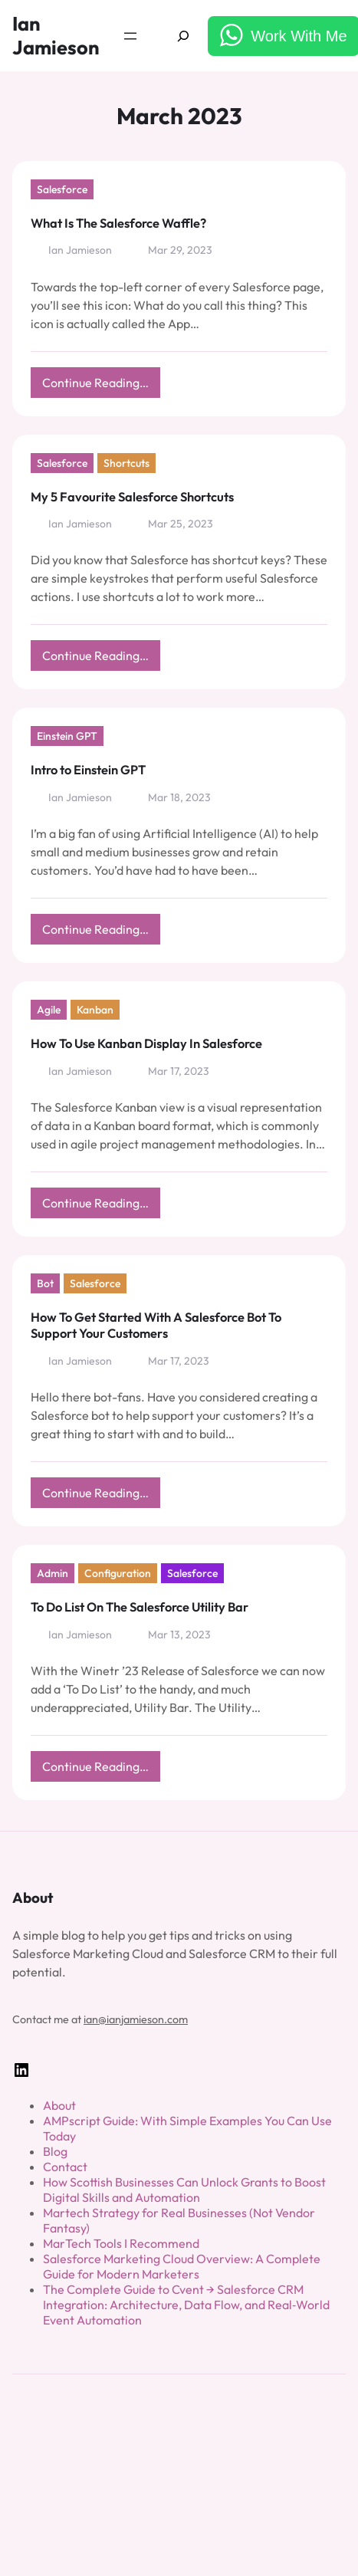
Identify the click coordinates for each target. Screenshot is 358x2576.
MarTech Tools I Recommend (121, 2243)
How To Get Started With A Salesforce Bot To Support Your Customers (156, 1325)
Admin (52, 1573)
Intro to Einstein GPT (88, 769)
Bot (45, 1283)
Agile (49, 1010)
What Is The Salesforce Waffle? (118, 223)
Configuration (117, 1573)
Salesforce (62, 189)
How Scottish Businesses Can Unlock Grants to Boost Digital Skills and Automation (184, 2189)
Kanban (95, 1010)
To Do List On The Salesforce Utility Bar (139, 1607)
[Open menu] (130, 36)
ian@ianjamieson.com (136, 2019)
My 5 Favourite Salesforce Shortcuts (132, 496)
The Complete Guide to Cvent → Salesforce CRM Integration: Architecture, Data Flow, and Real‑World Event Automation (186, 2305)
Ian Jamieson (56, 36)
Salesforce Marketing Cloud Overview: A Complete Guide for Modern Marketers (181, 2266)
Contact (65, 2166)
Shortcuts (126, 463)
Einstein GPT (67, 736)
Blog (55, 2151)
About (59, 2105)
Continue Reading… (101, 386)
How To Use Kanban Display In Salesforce (146, 1043)
